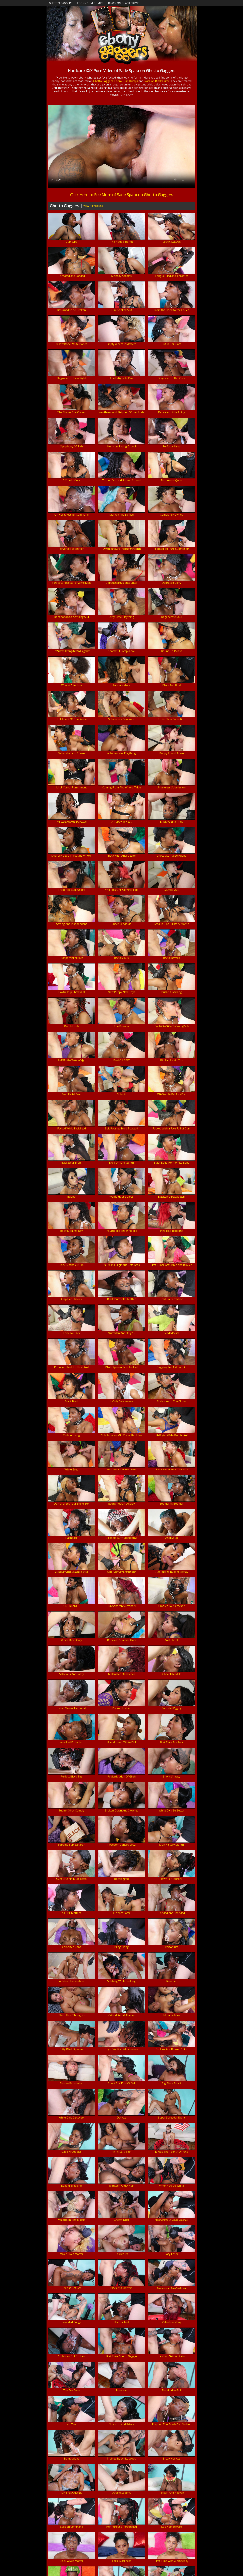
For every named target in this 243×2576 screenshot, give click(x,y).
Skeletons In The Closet (171, 1401)
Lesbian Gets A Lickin (172, 2356)
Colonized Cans (71, 1947)
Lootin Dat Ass (171, 242)
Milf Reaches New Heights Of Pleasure (71, 821)
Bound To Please (171, 651)
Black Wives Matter (71, 2561)
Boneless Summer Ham (121, 1640)
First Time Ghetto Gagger (121, 2356)
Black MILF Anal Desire (121, 855)
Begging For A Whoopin (171, 1367)
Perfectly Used (171, 446)
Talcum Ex (121, 2254)
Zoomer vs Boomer (171, 1503)
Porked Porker (121, 1708)
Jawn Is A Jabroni (171, 1879)
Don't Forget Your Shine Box (71, 1503)
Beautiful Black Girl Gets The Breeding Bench (171, 1026)
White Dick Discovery (71, 2117)
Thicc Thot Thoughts (71, 2015)
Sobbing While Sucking (121, 1981)
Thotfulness (121, 1026)
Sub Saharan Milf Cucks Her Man (121, 1435)
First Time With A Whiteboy (171, 2561)
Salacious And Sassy (71, 1674)
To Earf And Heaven (171, 2492)
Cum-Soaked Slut (121, 310)
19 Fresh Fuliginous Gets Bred (121, 1265)
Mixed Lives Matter (71, 2254)
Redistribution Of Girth (121, 1776)
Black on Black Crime (123, 3)
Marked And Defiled (121, 514)
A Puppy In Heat (121, 821)
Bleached (171, 1981)
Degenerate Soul (171, 617)
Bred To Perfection (171, 1299)
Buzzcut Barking (171, 992)
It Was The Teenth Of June (171, 2151)
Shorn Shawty (171, 1776)
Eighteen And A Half (121, 2185)
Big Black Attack (171, 2083)
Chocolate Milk (171, 1674)
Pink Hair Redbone (171, 1231)
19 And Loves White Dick (121, 1742)
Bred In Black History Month (171, 924)
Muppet (71, 1196)
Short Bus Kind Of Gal (121, 2083)
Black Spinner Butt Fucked (121, 1367)
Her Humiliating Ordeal (121, 446)
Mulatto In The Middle (71, 2220)
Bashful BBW (121, 1060)
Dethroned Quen (171, 480)
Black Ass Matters (121, 2288)
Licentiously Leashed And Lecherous (71, 1571)
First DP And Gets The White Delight (71, 1060)
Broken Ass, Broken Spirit (172, 2049)
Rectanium (171, 1947)
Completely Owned (171, 514)
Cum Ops (71, 242)
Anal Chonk (171, 1640)
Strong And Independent (71, 924)
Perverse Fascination (71, 549)
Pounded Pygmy (171, 1708)
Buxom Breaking (71, 2185)
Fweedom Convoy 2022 (121, 1844)
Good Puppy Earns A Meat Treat (121, 1571)
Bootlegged (121, 1879)
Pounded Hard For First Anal (71, 1367)
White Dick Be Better (171, 1810)
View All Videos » (93, 206)
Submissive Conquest (121, 719)
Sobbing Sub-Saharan (71, 1844)
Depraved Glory (171, 583)
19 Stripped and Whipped (121, 1231)
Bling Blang (121, 1947)
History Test (121, 2322)
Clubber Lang (71, 1435)
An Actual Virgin (121, 2151)
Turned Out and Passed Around (121, 480)
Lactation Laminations (71, 1981)
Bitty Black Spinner (71, 2049)
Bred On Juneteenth (121, 1162)
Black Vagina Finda (171, 821)
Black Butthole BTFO (71, 1265)
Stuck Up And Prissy (121, 2424)
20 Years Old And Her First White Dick (171, 1469)
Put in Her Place (171, 344)
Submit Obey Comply (71, 1810)
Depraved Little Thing (171, 412)
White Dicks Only (71, 1640)
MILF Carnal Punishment (71, 787)
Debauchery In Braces (71, 753)
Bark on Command (71, 2526)
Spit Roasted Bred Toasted (121, 1128)
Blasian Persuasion (71, 2083)
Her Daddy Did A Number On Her (121, 1469)
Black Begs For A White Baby (171, 1162)
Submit (121, 1094)
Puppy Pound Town (171, 753)
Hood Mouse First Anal (71, 1708)
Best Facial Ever (71, 1094)
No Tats (71, 2424)
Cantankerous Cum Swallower (171, 2288)
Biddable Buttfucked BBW (121, 1538)
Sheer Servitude (121, 924)
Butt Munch (71, 1026)
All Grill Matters (71, 1913)
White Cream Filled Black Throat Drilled (171, 1094)
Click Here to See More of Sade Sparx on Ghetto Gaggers (121, 194)
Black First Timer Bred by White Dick (171, 1196)
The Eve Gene (71, 2390)
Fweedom (121, 2390)
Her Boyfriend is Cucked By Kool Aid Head (171, 1435)
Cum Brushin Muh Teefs (71, 1879)
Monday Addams (121, 276)
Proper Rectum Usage (71, 890)
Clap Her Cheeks (71, 1299)
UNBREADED (71, 1606)
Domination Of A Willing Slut (71, 617)
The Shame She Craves (71, 412)
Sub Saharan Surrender (121, 1606)
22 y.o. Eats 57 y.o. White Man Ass (121, 2049)
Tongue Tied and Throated (171, 276)
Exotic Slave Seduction (171, 719)
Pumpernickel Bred (71, 958)
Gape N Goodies (71, 2151)
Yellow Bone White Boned (71, 344)
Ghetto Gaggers (60, 3)
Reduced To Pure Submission (171, 549)
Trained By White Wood (121, 2458)
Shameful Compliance (121, 651)
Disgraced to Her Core (171, 378)
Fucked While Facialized (71, 1128)
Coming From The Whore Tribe (121, 787)
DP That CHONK (71, 2492)
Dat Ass (121, 2117)
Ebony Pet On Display (121, 1503)
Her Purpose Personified (121, 2526)
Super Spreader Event (171, 2117)
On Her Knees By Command (71, 514)
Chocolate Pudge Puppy (171, 855)
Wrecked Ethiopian (71, 1742)
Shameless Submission (171, 787)
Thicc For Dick (71, 1333)
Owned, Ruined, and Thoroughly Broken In (121, 549)
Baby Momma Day (71, 1231)
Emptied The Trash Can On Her (171, 2424)
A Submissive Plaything (121, 753)
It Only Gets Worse (121, 1401)
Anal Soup (171, 1538)
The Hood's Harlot (121, 242)
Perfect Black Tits (71, 1776)
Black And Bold (171, 685)
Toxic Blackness (121, 2561)
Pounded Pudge (71, 2322)
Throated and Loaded (71, 276)
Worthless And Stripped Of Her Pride (121, 412)
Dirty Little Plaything (121, 617)
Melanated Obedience (121, 1674)
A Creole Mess (71, 480)
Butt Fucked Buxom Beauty (171, 1572)
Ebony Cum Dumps (90, 3)
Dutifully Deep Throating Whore (71, 855)
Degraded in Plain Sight (71, 378)
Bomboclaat (71, 2458)
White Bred (71, 1469)
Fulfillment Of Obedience (71, 719)
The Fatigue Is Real (121, 378)
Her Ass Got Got (71, 2288)
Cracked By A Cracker (171, 1606)
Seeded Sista (171, 1333)
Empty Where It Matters (121, 344)
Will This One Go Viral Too (121, 890)
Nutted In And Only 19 (121, 1333)
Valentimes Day (171, 2322)
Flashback (71, 1538)
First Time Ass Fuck (171, 1742)
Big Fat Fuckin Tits (171, 1060)
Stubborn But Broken (71, 2356)
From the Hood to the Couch (171, 310)
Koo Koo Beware (171, 2526)
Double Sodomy (121, 2492)
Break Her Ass (171, 2458)
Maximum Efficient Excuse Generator (171, 2219)
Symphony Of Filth (71, 446)
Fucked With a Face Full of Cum (171, 1128)
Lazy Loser (171, 2254)
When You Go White (171, 2185)
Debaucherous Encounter (121, 583)
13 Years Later (121, 1913)
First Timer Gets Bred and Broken (171, 1265)
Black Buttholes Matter (121, 1299)
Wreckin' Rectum (71, 685)
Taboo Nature (121, 685)
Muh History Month (171, 1844)
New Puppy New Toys (121, 992)
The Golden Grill (171, 2390)
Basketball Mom (71, 1162)
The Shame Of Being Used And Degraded (71, 651)
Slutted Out (171, 890)
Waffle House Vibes (121, 1196)
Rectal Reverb (171, 958)
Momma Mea (171, 2015)
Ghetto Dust (121, 2220)
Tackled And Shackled (171, 1913)
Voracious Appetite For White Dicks (71, 583)
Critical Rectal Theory (121, 2015)
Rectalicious (121, 958)
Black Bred (71, 1401)
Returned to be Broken (71, 310)
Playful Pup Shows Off (71, 992)
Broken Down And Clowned (121, 1810)
